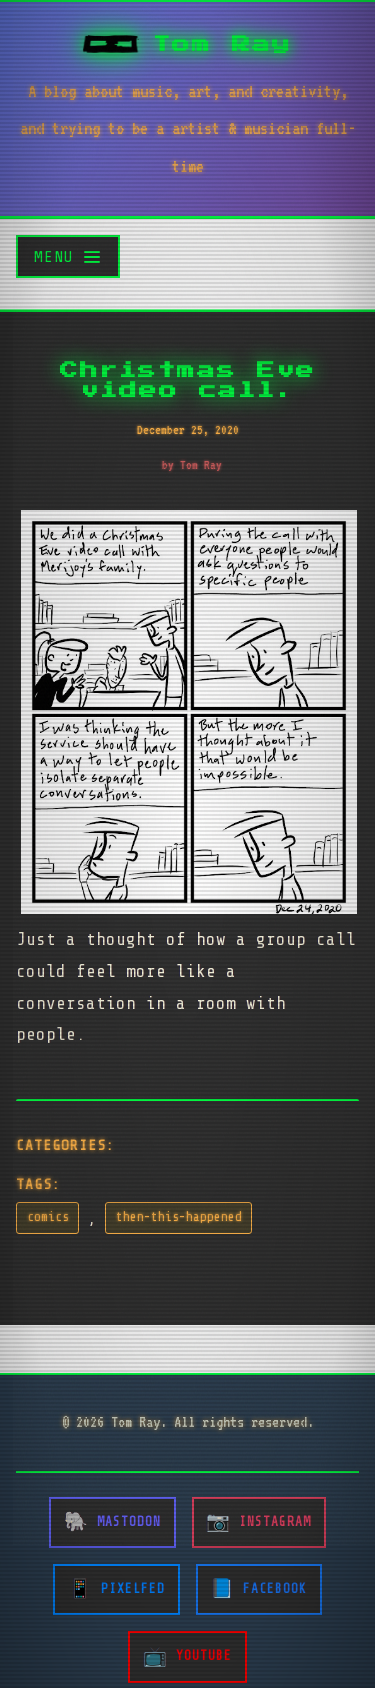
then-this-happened (179, 1217)
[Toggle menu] (68, 256)
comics (48, 1217)
